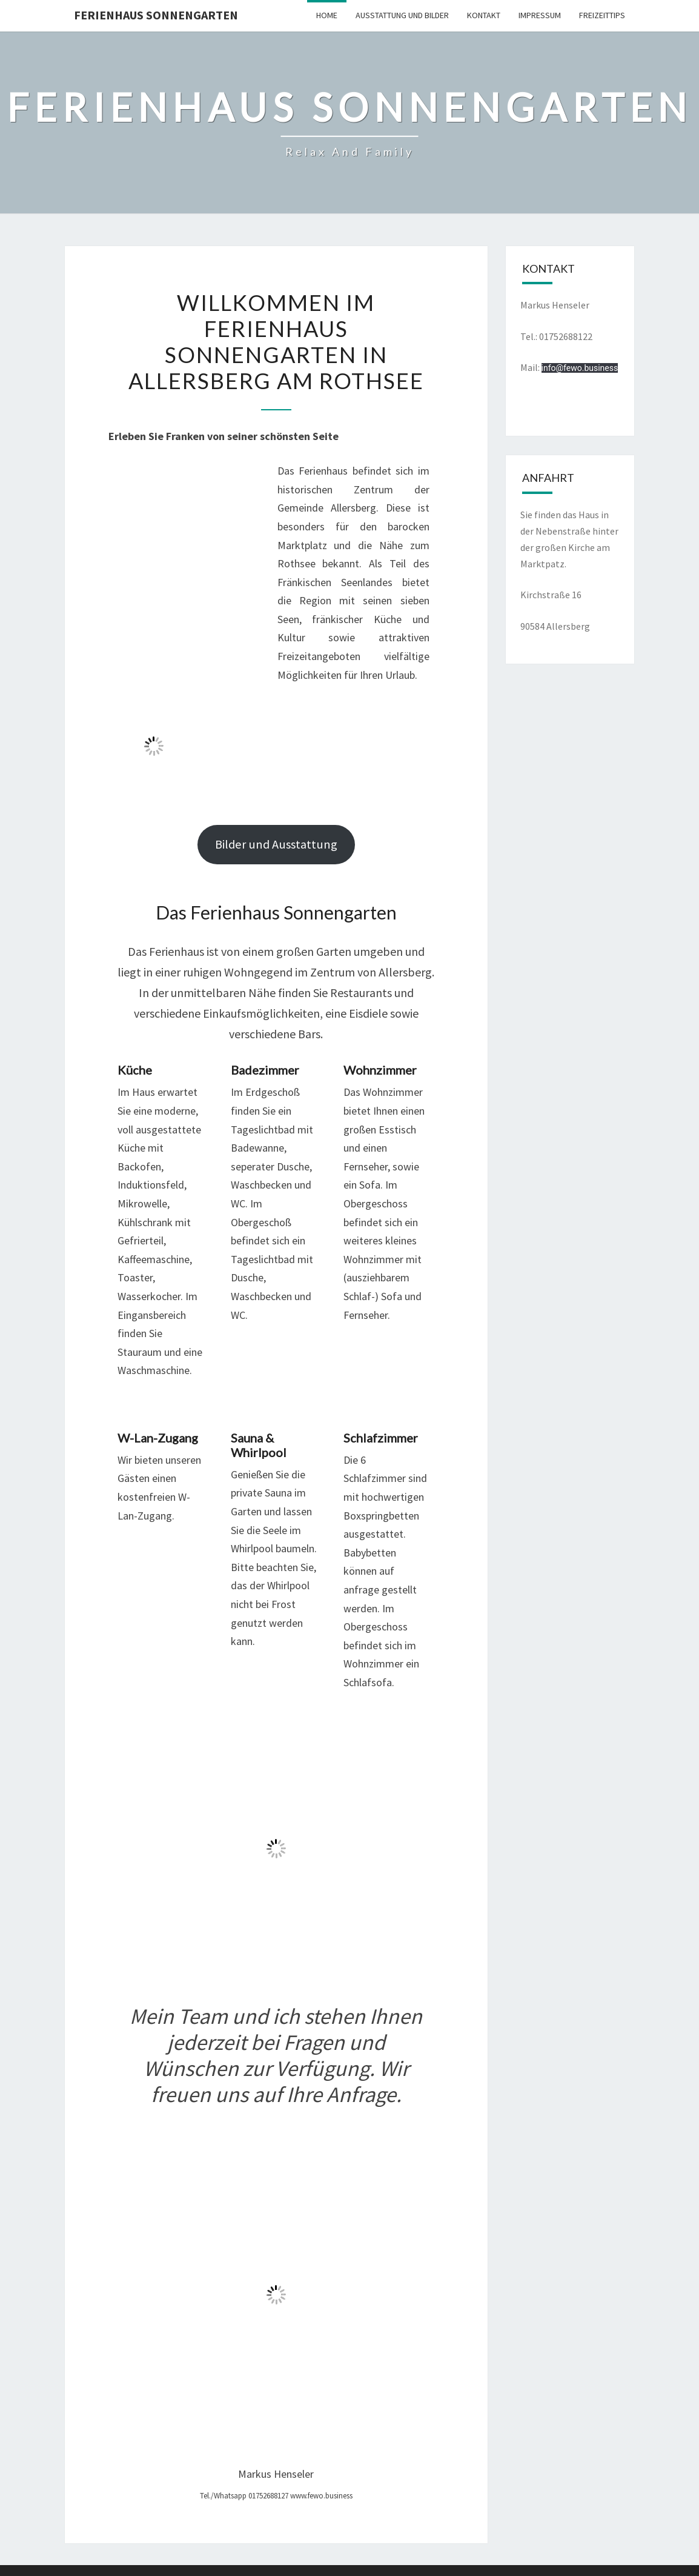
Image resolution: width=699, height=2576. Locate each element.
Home (326, 15)
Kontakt (483, 15)
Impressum (539, 15)
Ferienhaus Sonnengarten (156, 14)
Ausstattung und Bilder (402, 15)
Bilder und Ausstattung (276, 844)
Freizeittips (602, 15)
